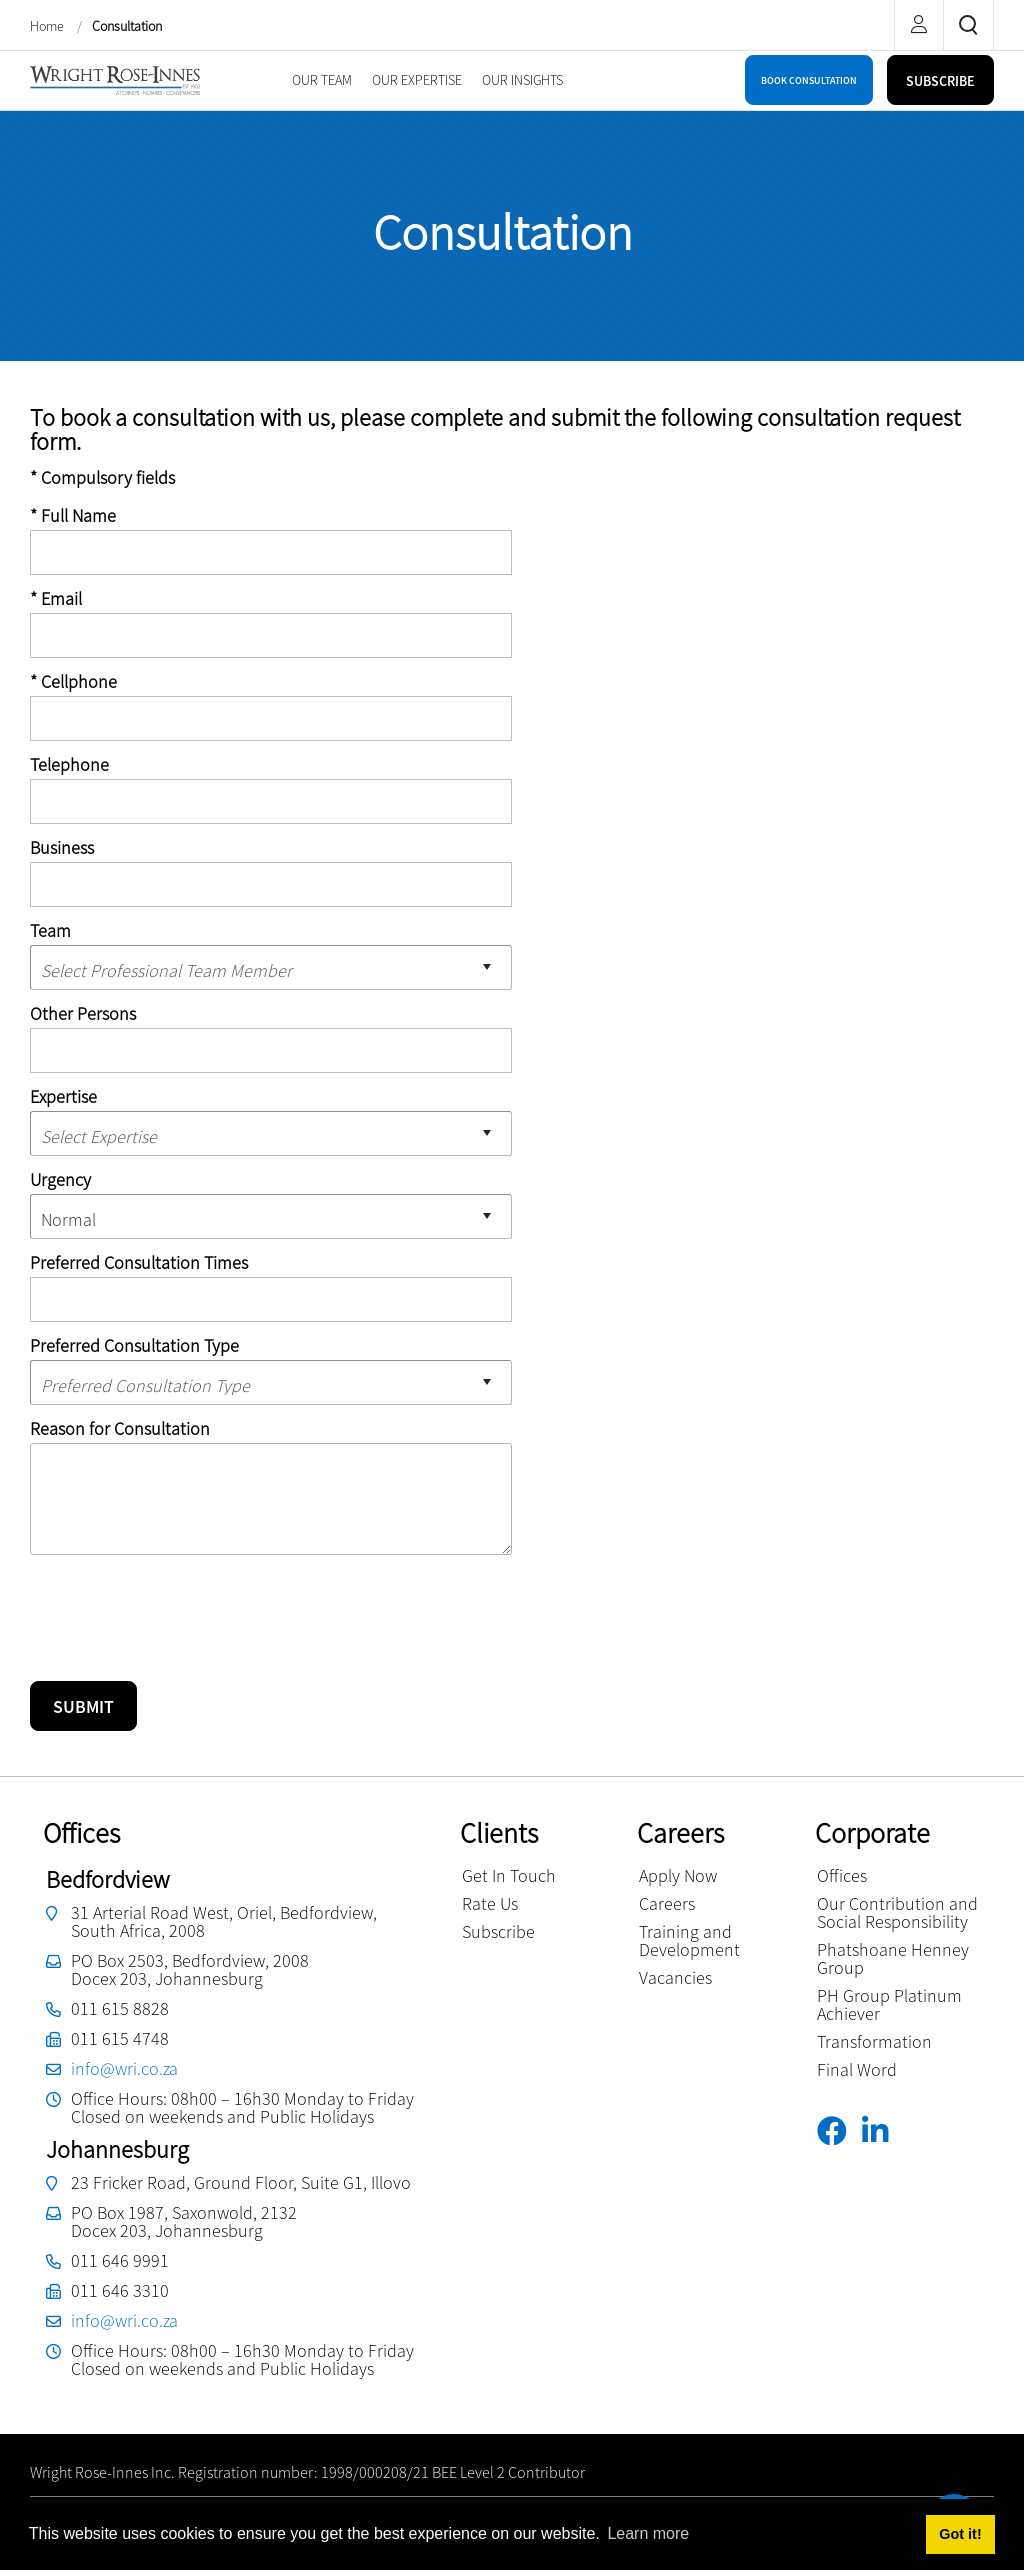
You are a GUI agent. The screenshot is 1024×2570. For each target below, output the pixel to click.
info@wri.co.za (124, 2068)
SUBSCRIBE (940, 81)
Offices (842, 1875)
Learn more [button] (648, 2533)
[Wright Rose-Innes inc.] (115, 78)
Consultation (127, 26)
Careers (667, 1903)
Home (48, 26)
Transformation (874, 2041)
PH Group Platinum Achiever (889, 2004)
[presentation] (182, 1609)
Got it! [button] (960, 2534)
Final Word (857, 2069)
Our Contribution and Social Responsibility (897, 1912)
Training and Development (689, 1940)
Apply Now (678, 1875)
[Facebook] (839, 2131)
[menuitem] (322, 80)
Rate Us (490, 1903)
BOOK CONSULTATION (809, 80)
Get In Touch (509, 1875)
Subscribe (498, 1931)
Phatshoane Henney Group (893, 1958)
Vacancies (675, 1977)
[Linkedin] (882, 2131)
